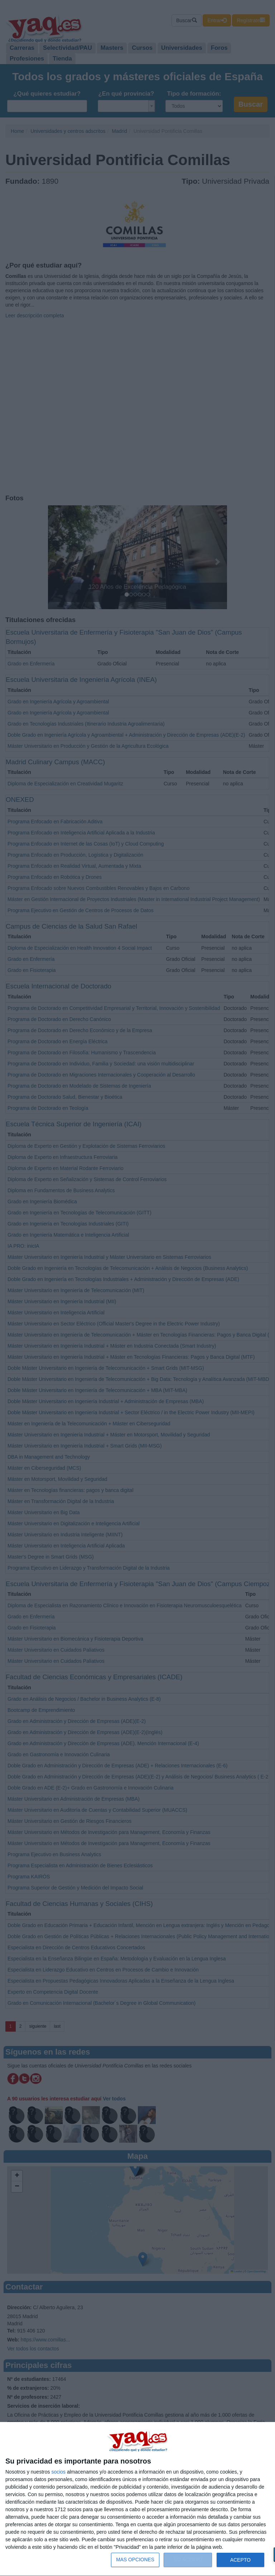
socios (58, 2471)
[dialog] (137, 2499)
